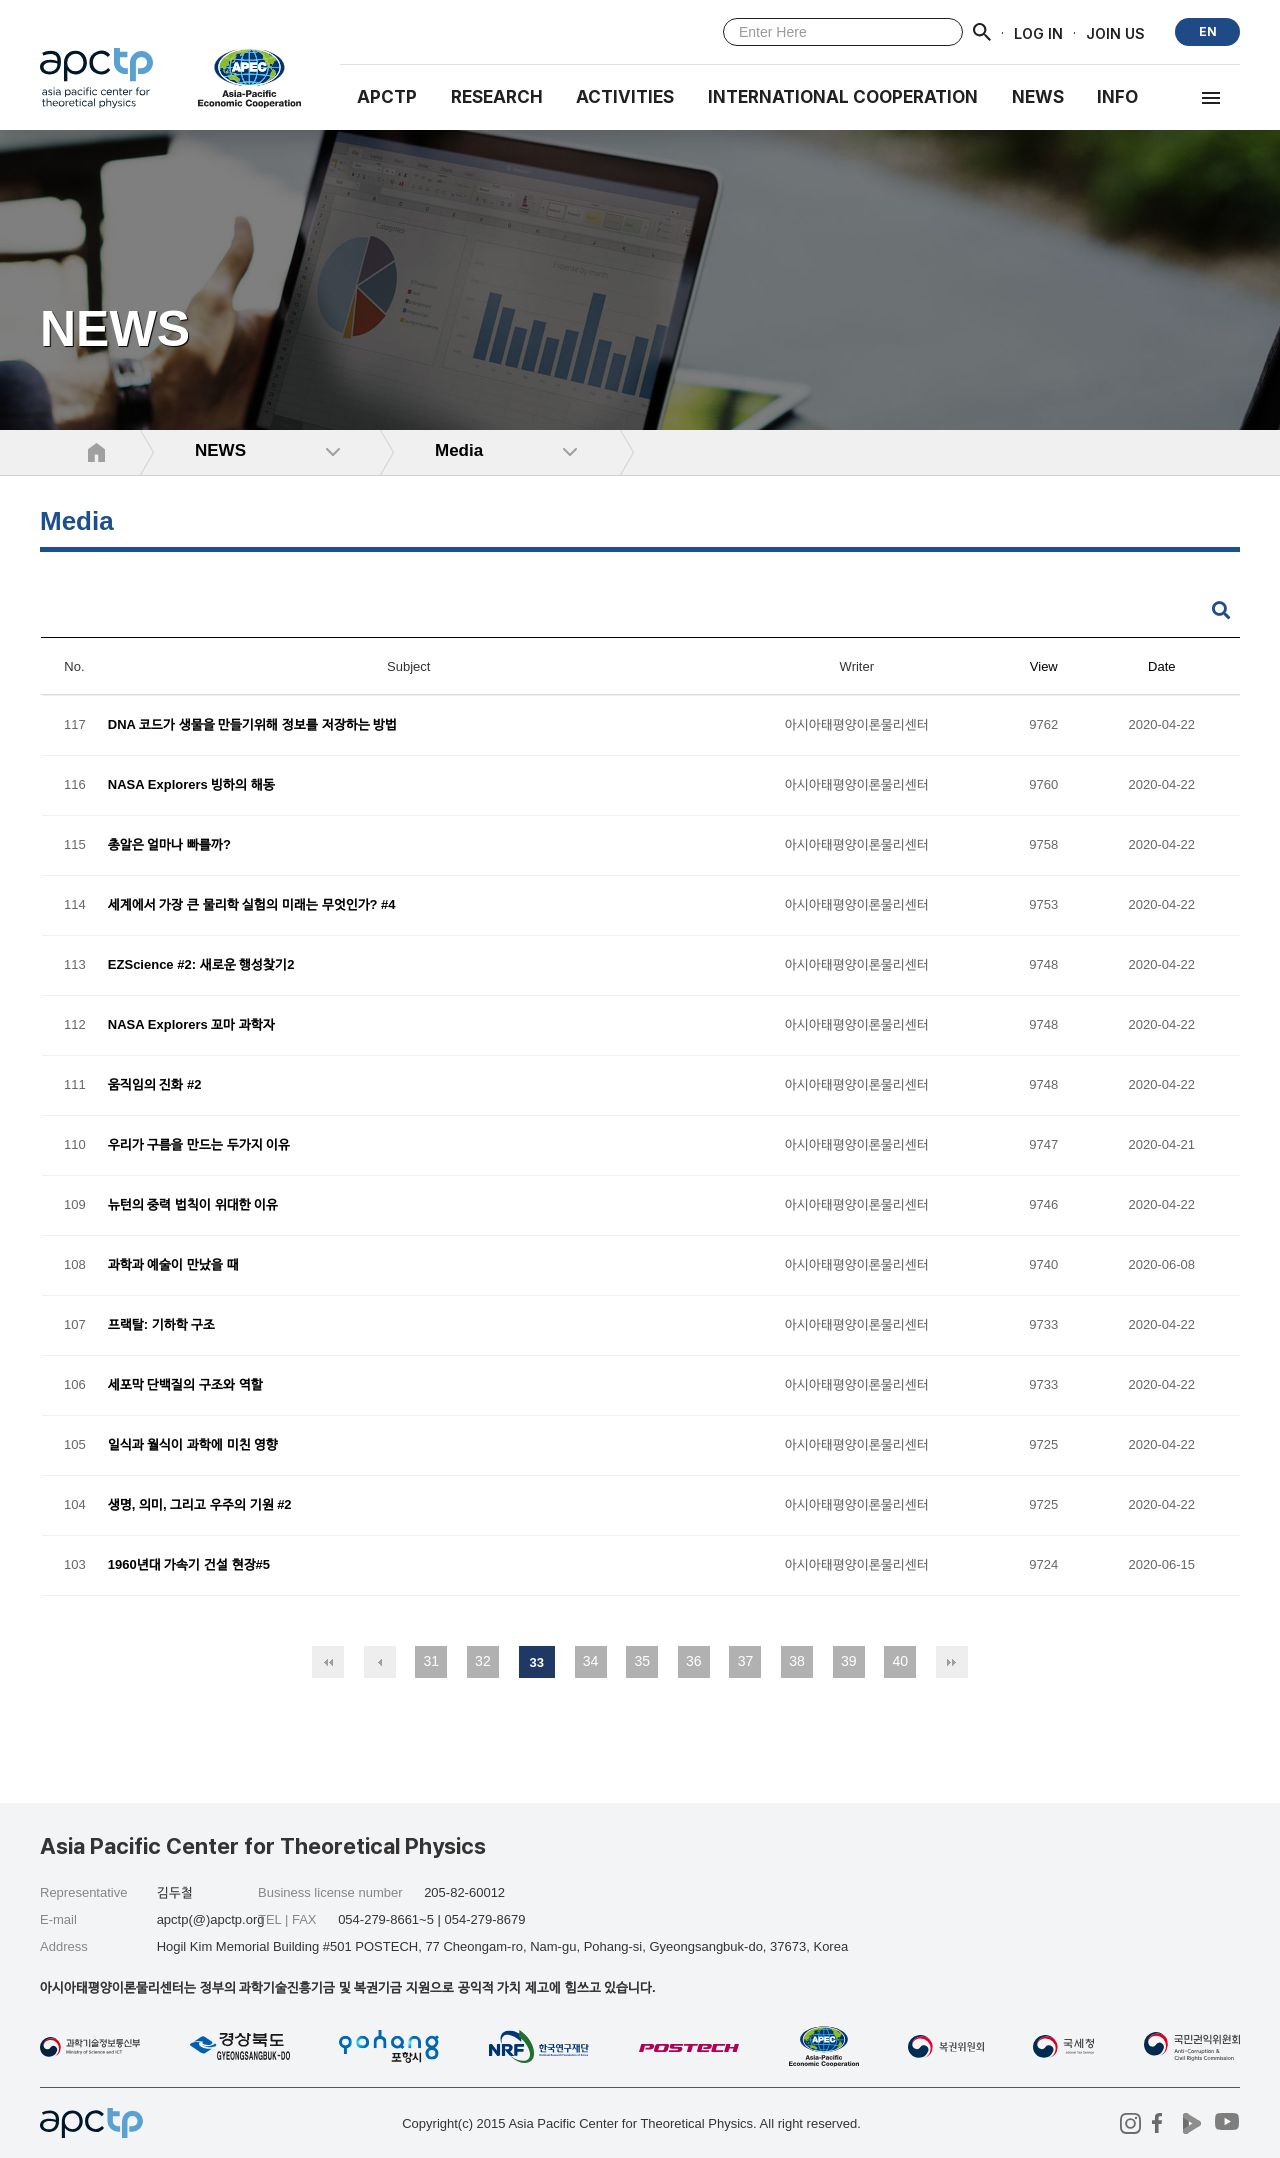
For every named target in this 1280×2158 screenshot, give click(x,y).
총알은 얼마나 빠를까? (169, 845)
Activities (625, 97)
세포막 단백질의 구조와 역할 (185, 1385)
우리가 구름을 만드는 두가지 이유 (199, 1145)
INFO (1117, 97)
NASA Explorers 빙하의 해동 (191, 785)
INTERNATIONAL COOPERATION (843, 97)
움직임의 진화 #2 (155, 1085)
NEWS (1038, 97)
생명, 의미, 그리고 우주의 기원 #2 (200, 1505)
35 (642, 1661)
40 (901, 1661)
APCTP (387, 97)
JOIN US (1115, 32)
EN (1208, 31)
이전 (380, 1662)
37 (746, 1661)
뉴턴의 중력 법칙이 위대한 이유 (193, 1205)
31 (431, 1661)
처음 (328, 1662)
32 (483, 1661)
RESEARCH (497, 97)
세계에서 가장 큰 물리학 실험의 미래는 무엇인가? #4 (252, 905)
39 (849, 1661)
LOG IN (1038, 32)
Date (1161, 666)
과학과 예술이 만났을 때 (173, 1265)
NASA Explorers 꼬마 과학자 (191, 1025)
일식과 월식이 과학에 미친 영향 (193, 1445)
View (1044, 666)
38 (797, 1661)
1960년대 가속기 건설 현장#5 (189, 1565)
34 (591, 1661)
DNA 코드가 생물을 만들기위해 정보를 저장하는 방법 (252, 725)
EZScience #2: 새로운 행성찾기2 (201, 965)
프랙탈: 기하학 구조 (162, 1325)
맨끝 (952, 1662)
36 (694, 1661)
